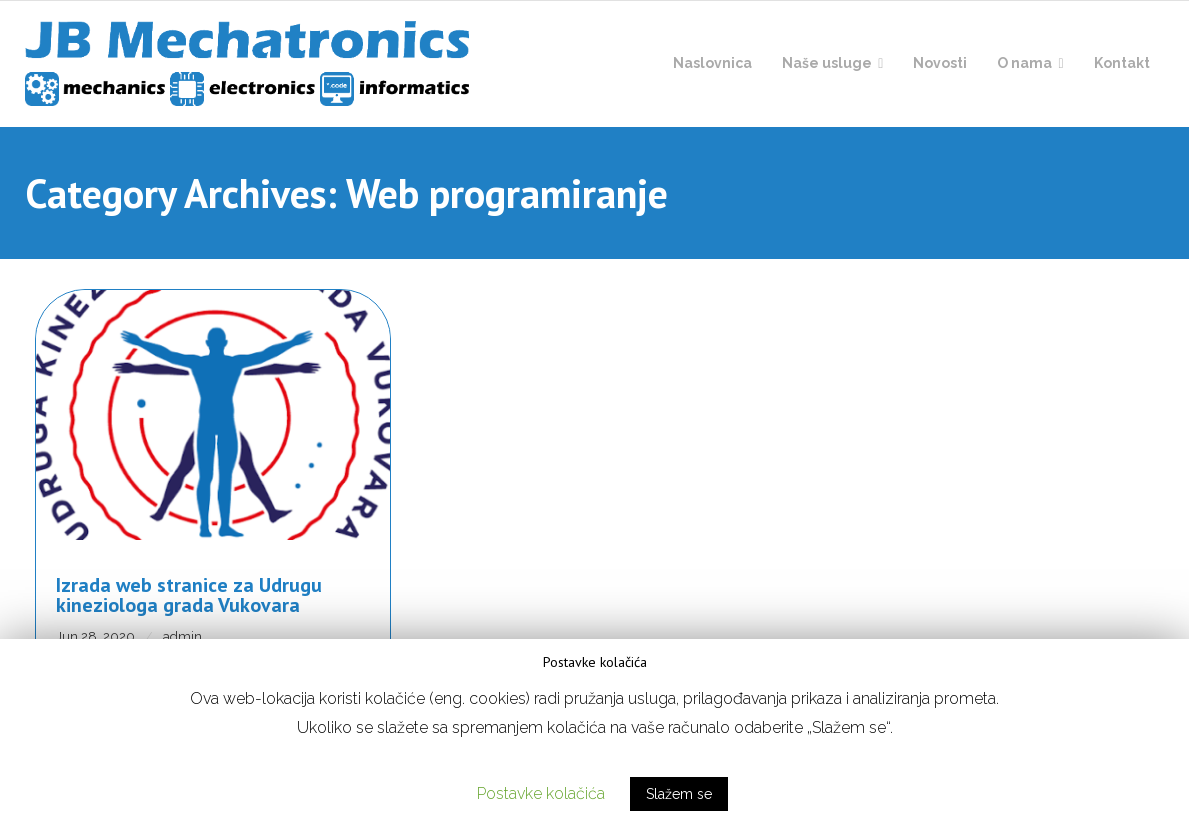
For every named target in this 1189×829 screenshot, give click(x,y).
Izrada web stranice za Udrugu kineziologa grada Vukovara (189, 595)
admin (182, 636)
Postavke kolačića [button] (541, 793)
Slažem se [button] (679, 794)
